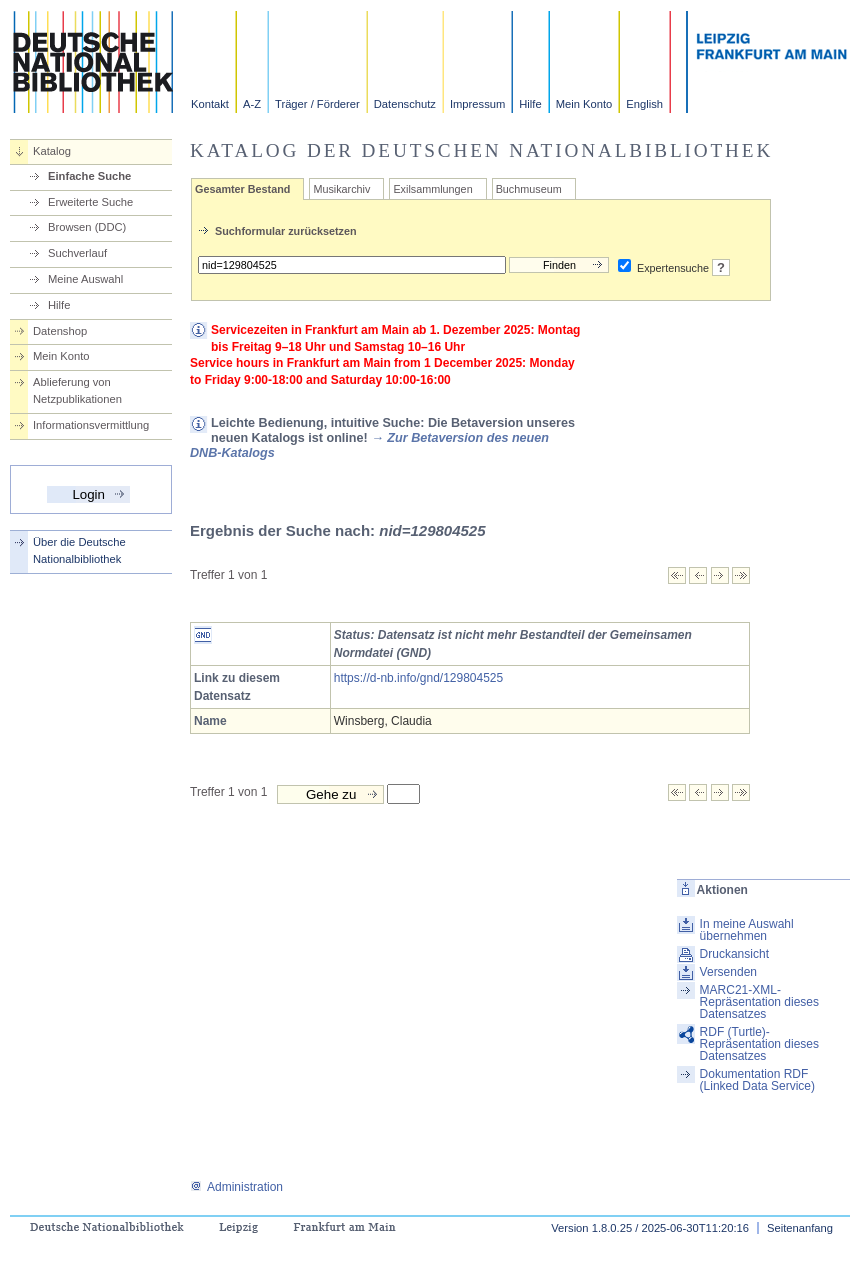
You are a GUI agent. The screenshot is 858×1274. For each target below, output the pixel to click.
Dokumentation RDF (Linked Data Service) (757, 1080)
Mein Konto (584, 104)
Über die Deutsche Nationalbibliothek (79, 550)
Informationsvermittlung (91, 425)
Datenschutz (405, 104)
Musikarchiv (341, 189)
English (644, 104)
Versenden (728, 972)
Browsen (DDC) (87, 227)
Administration (236, 1187)
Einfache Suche (89, 176)
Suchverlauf (77, 253)
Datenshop (60, 331)
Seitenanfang (800, 1228)
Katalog (52, 151)
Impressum (477, 104)
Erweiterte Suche (90, 202)
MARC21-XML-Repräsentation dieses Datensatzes (759, 1002)
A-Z (252, 104)
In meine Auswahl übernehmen (747, 930)
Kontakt (210, 104)
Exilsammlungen (432, 189)
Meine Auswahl (85, 279)
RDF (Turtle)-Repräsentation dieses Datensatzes (759, 1044)
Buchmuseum (529, 189)
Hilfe (530, 104)
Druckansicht (734, 954)
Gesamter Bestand (242, 189)
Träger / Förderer (317, 104)
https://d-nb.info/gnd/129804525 (418, 678)
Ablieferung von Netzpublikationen (77, 390)
